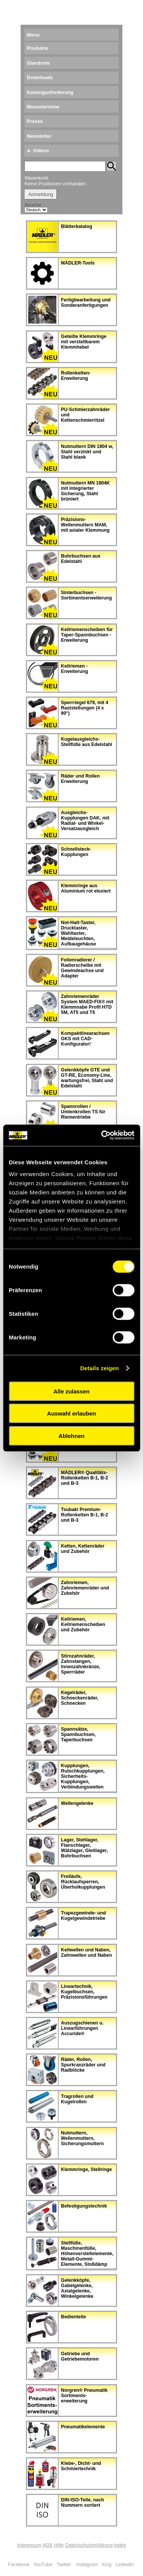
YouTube (42, 2564)
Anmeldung (40, 194)
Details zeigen (99, 1368)
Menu (33, 35)
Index (120, 2545)
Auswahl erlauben (71, 1413)
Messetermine (43, 107)
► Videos (38, 150)
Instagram (87, 2564)
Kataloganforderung (50, 92)
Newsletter (39, 136)
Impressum (29, 2545)
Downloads (40, 77)
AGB (47, 2545)
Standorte (38, 63)
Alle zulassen (71, 1391)
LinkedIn (125, 2564)
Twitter (64, 2564)
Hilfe (59, 2545)
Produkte (37, 48)
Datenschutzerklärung (88, 2545)
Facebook (18, 2564)
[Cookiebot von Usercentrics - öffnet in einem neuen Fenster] (101, 1135)
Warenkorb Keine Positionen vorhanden (55, 181)
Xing (107, 2564)
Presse (35, 121)
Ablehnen (71, 1435)
